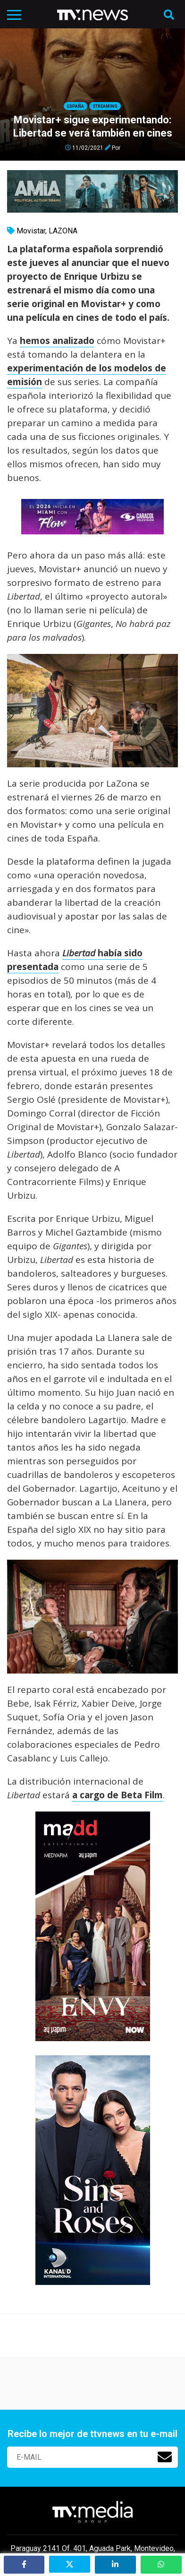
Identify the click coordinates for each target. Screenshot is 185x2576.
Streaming (105, 106)
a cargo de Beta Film (117, 1795)
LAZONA (63, 230)
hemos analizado (57, 341)
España (75, 106)
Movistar (31, 230)
